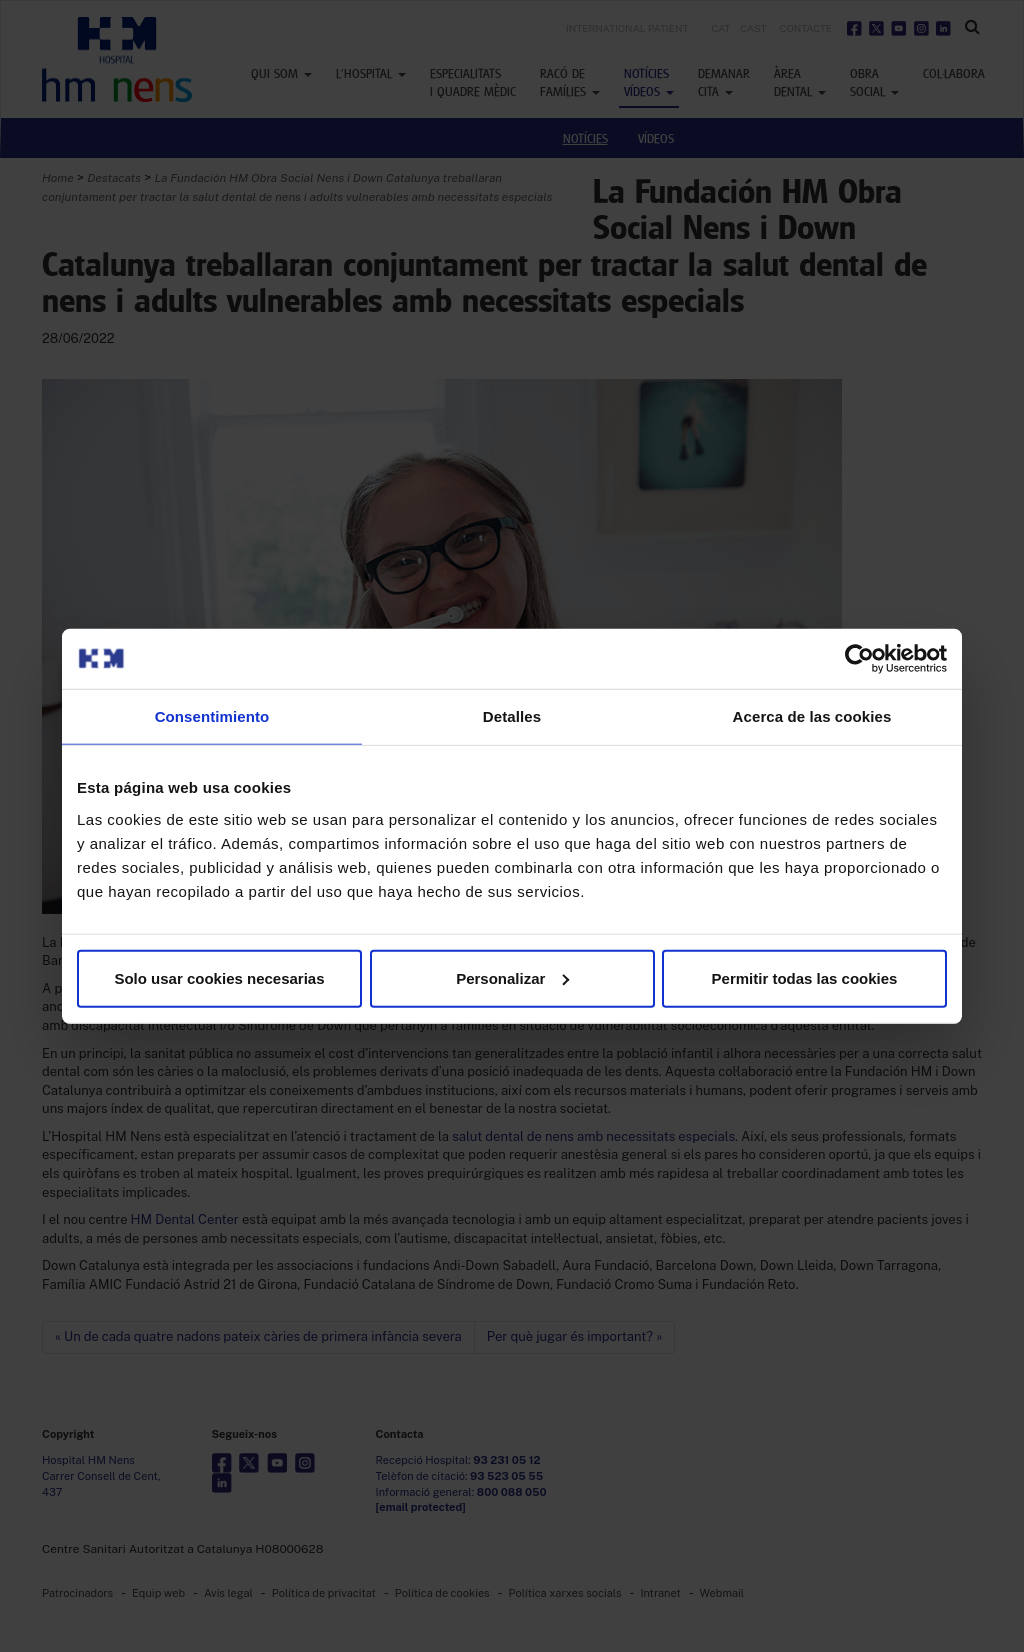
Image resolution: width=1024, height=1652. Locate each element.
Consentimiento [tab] (212, 716)
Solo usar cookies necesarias (219, 977)
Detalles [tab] (512, 716)
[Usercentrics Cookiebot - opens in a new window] (859, 659)
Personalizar (512, 977)
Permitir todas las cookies (805, 977)
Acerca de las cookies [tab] (812, 716)
